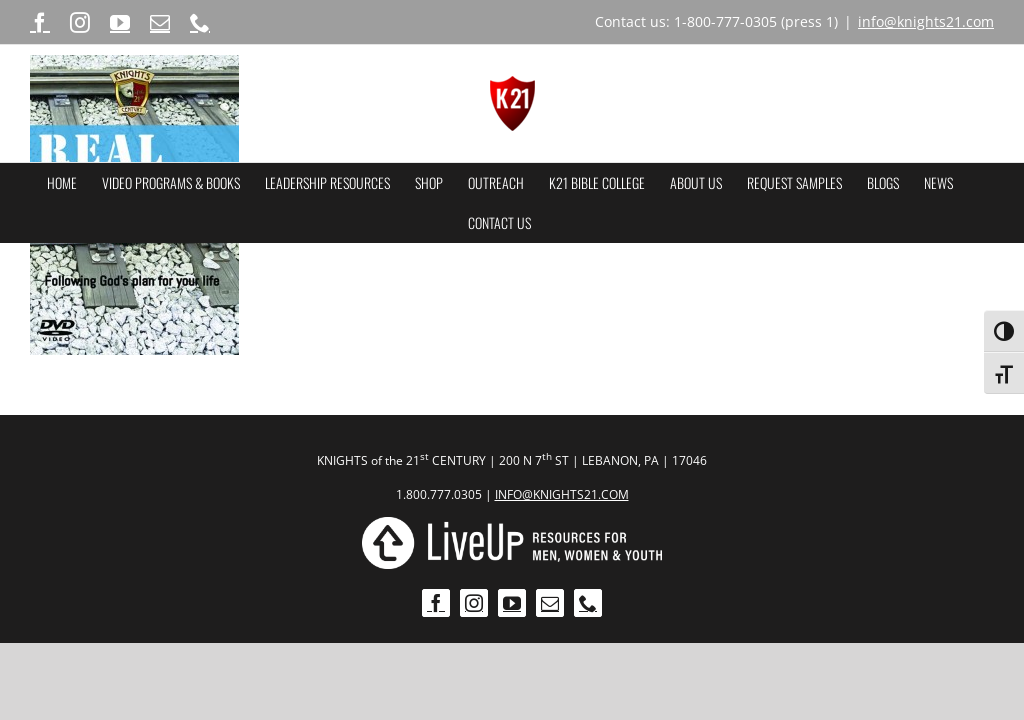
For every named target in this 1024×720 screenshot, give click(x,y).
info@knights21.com (926, 21)
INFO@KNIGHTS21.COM (562, 494)
